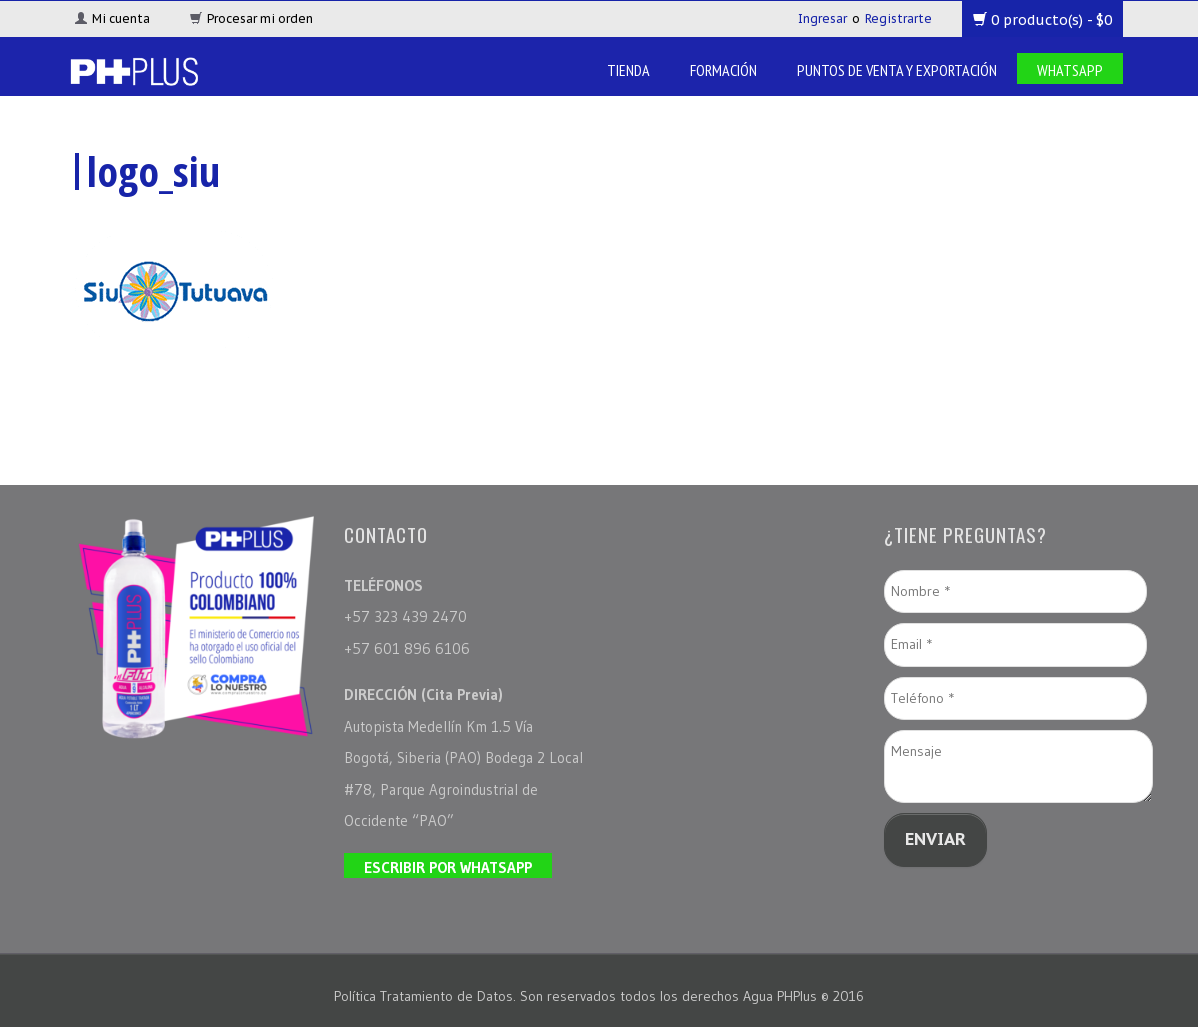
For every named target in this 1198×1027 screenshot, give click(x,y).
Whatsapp (1070, 70)
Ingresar (822, 18)
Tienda (628, 70)
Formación (723, 70)
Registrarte (898, 18)
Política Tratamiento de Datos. (427, 996)
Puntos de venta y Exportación (897, 70)
